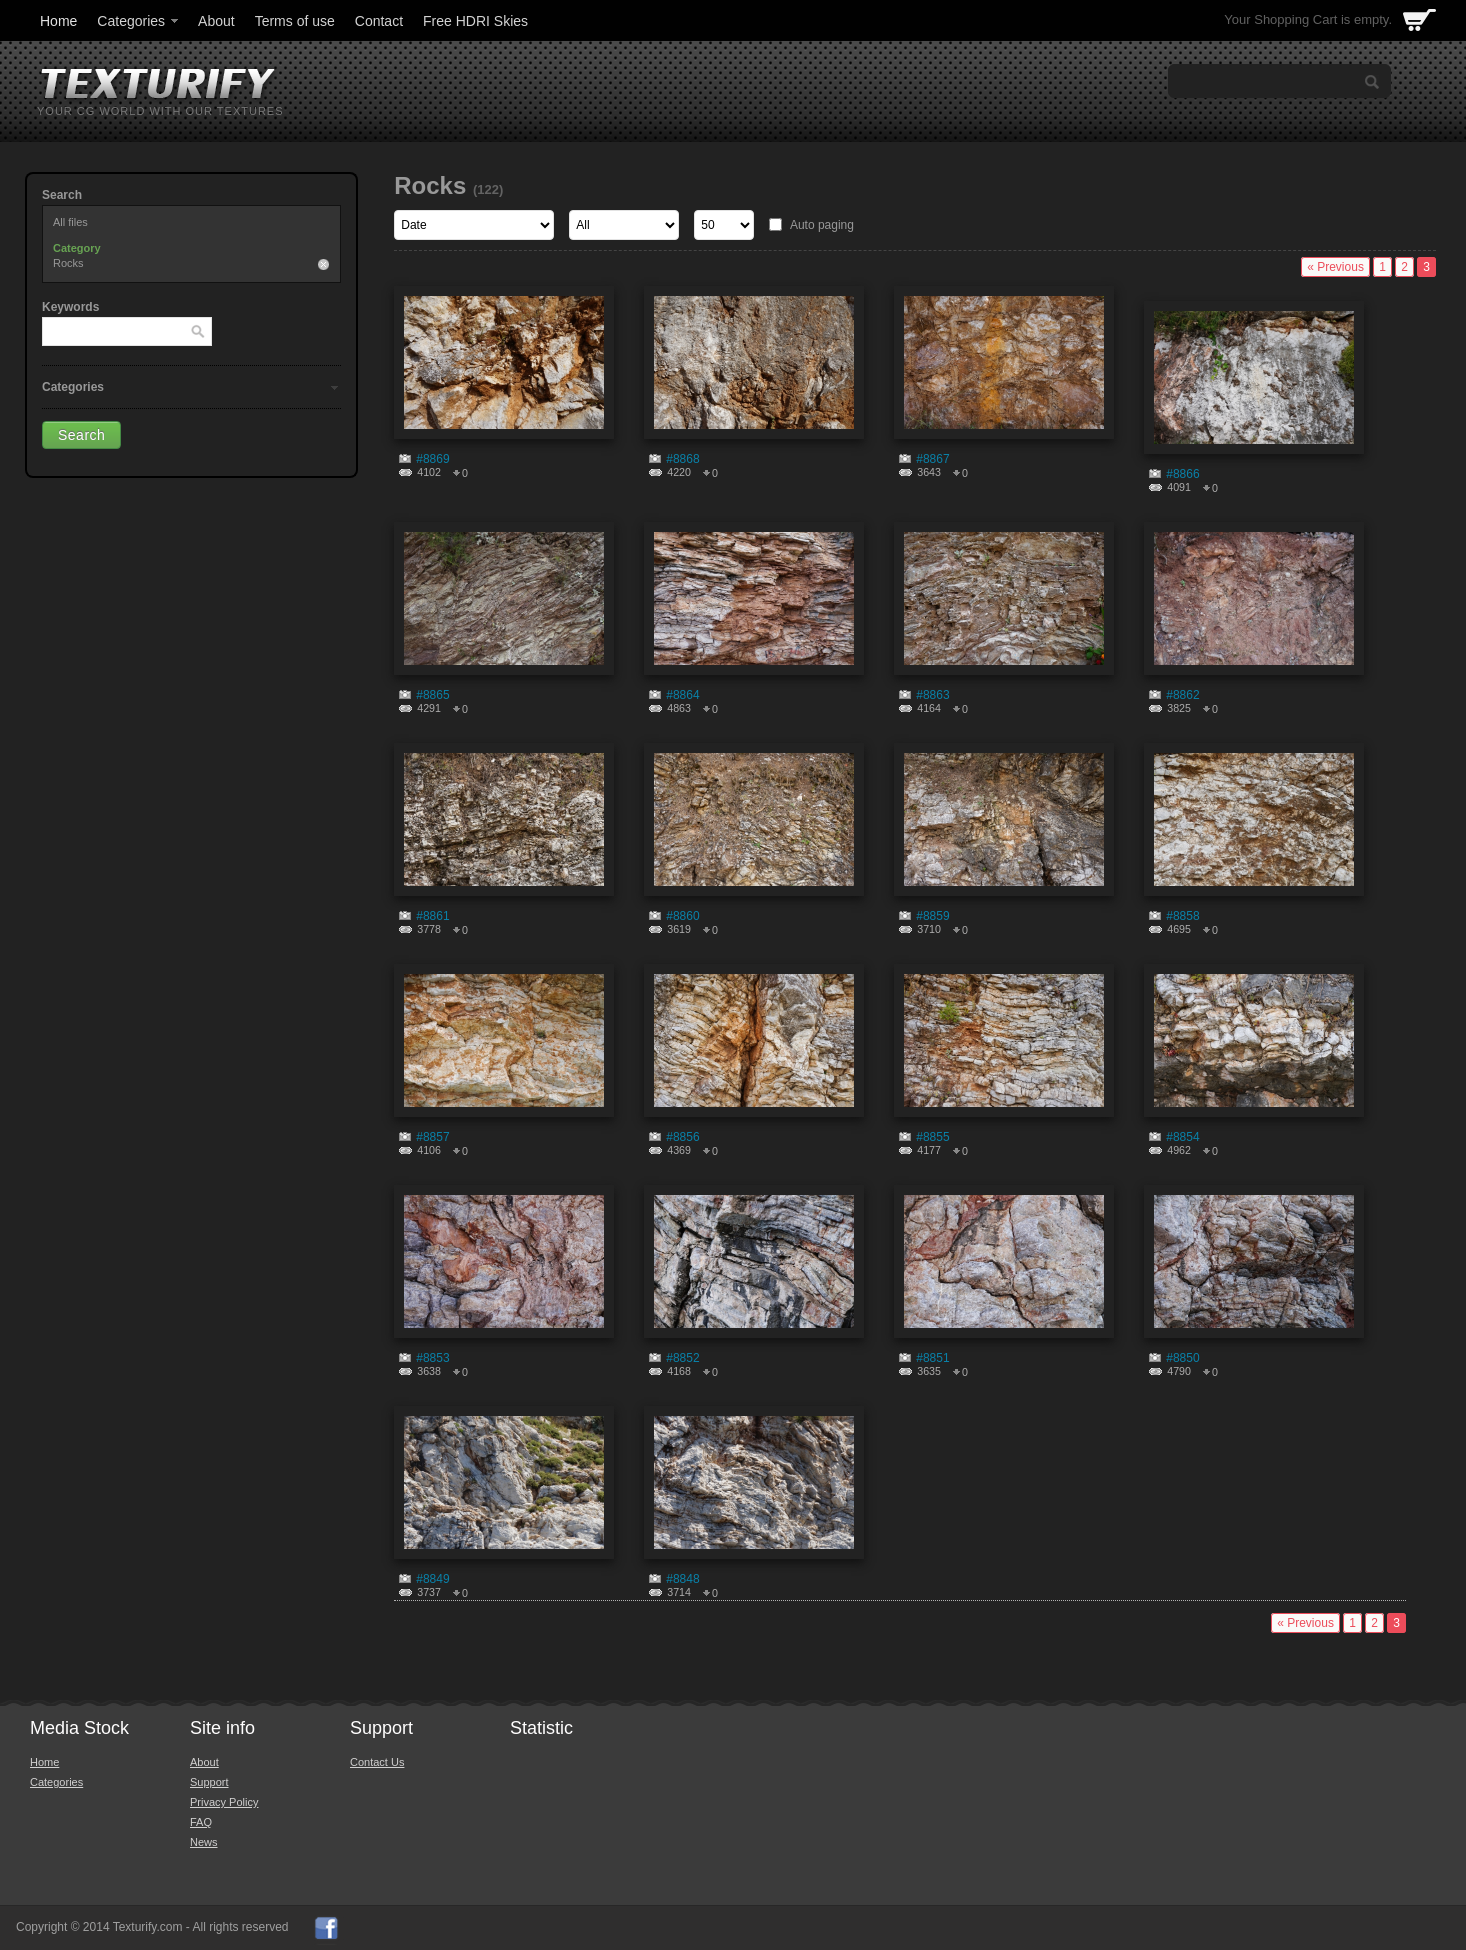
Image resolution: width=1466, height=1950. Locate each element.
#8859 (932, 916)
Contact (379, 21)
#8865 (432, 695)
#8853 (432, 1358)
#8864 (682, 695)
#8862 (1182, 695)
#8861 (432, 916)
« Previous (1335, 267)
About (216, 21)
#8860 (682, 916)
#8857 (432, 1137)
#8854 (1182, 1137)
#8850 (1182, 1358)
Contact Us (377, 1762)
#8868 (682, 459)
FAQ (201, 1822)
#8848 (682, 1579)
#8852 (682, 1358)
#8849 (432, 1579)
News (204, 1842)
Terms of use (295, 21)
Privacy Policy (224, 1802)
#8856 (682, 1137)
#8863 (932, 695)
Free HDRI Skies (475, 21)
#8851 (932, 1358)
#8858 (1182, 916)
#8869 (432, 459)
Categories (139, 21)
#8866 (1182, 474)
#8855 (932, 1137)
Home (58, 21)
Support (209, 1782)
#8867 (932, 459)
